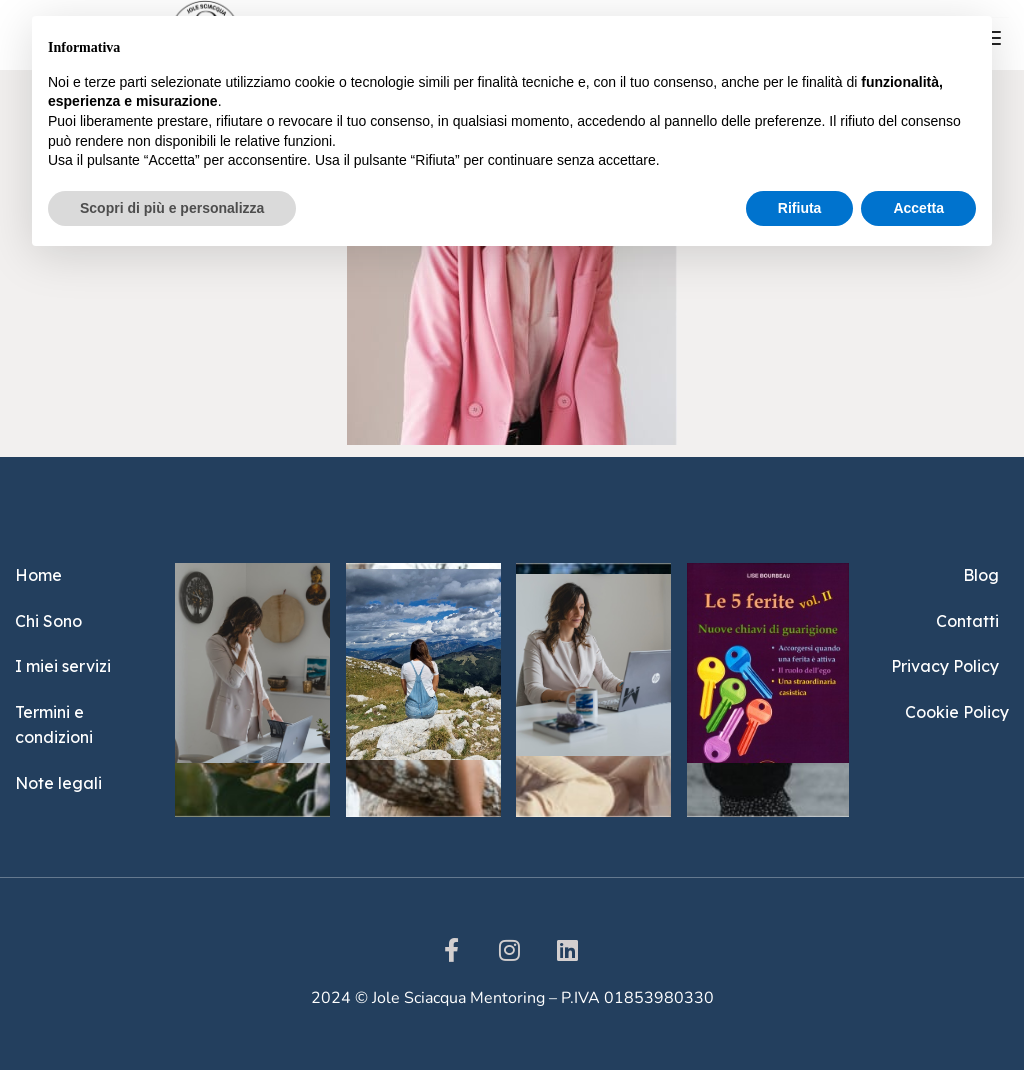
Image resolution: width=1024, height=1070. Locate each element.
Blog (981, 575)
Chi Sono (48, 621)
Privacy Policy (945, 666)
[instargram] (510, 950)
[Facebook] (452, 950)
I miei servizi (63, 666)
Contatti (967, 621)
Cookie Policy (957, 712)
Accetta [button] (918, 208)
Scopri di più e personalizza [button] (172, 208)
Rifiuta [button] (800, 208)
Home (38, 575)
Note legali (58, 783)
